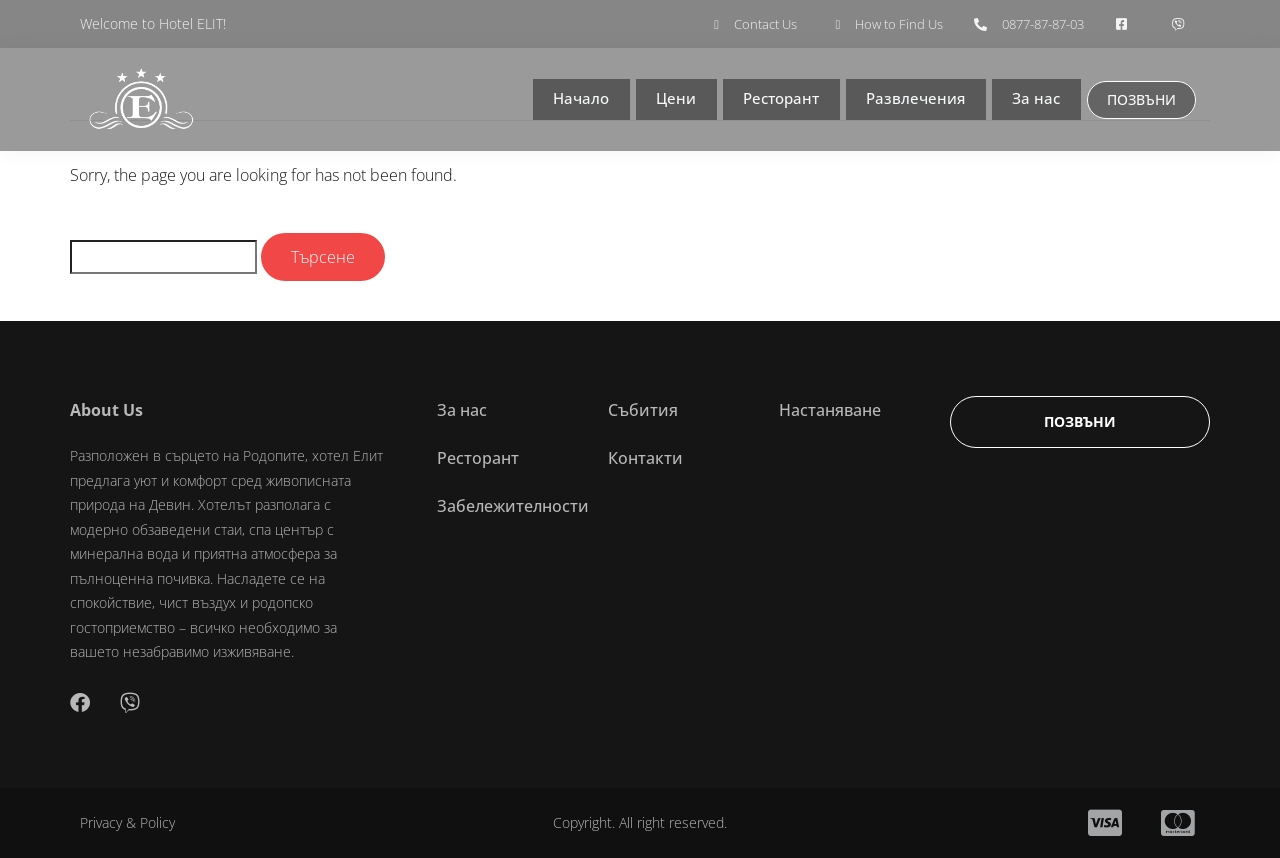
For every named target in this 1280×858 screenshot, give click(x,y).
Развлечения (914, 100)
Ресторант (778, 100)
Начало (577, 100)
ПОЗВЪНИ (1140, 99)
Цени (672, 100)
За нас (1035, 100)
